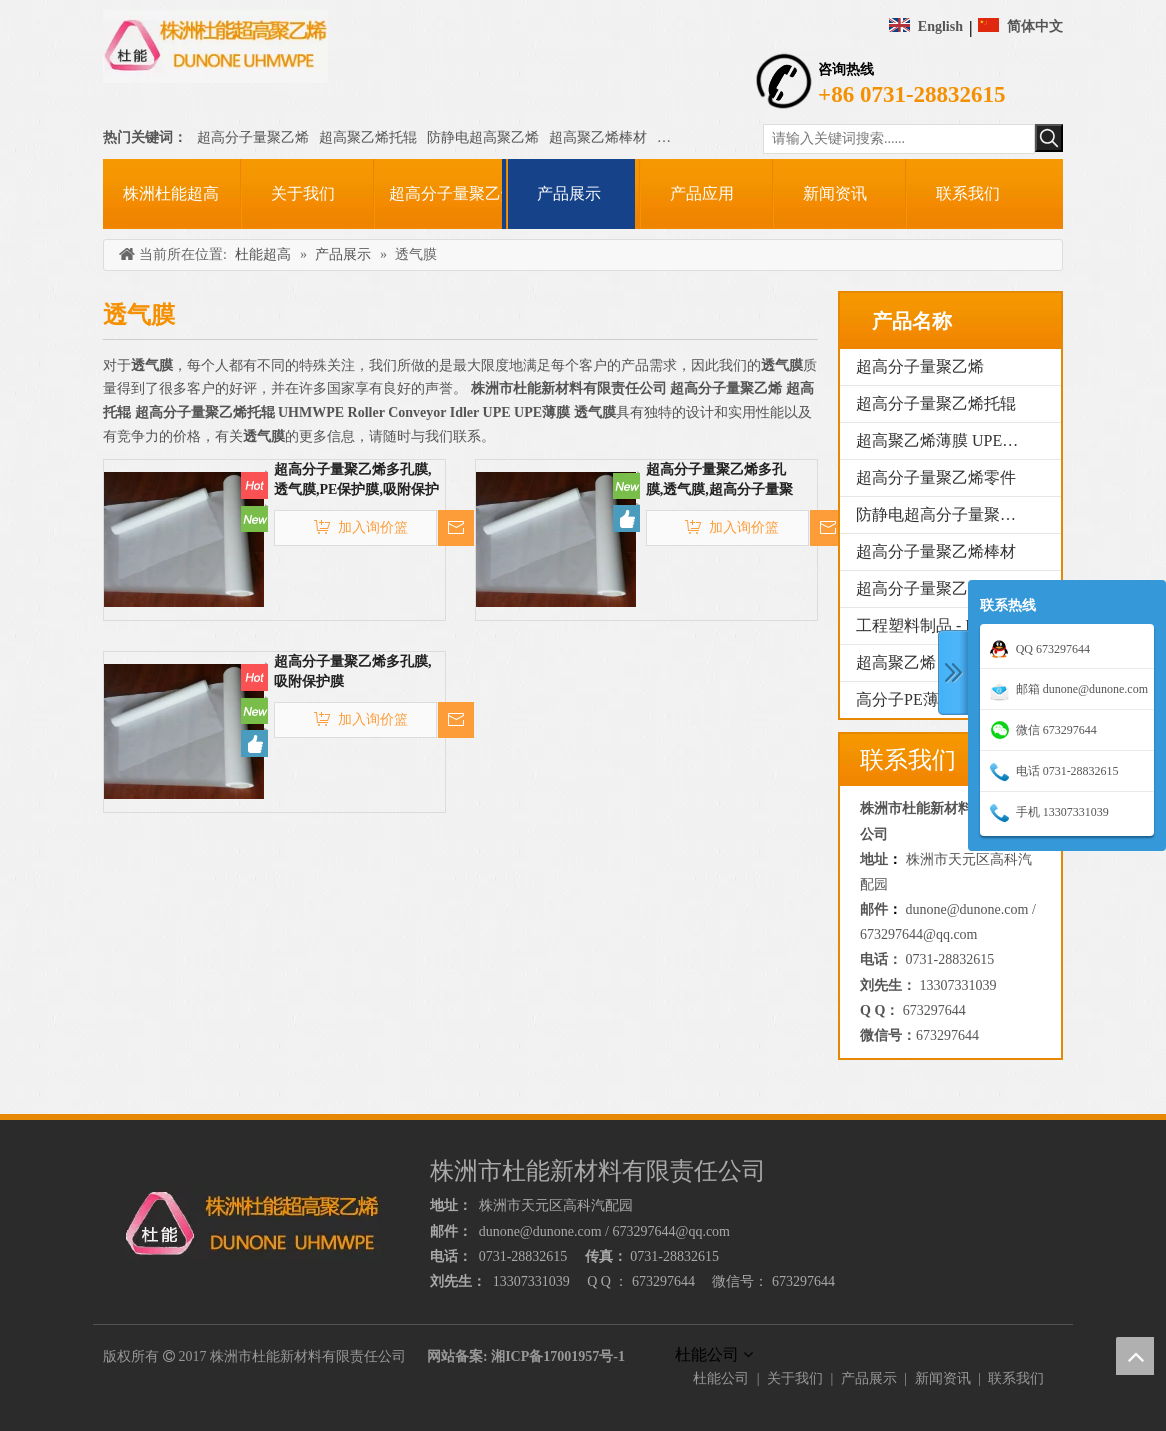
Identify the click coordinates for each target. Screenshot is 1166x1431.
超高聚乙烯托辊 (368, 137)
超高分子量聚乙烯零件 (936, 477)
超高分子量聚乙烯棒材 (936, 551)
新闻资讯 (943, 1378)
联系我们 (1016, 1378)
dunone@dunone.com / (971, 909)
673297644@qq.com (919, 934)
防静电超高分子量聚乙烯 (944, 514)
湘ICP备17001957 (545, 1356)
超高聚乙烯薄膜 (706, 137)
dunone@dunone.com (540, 1231)
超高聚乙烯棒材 (598, 137)
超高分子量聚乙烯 (253, 137)
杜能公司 (721, 1378)
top (1135, 1356)
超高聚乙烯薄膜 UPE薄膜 (945, 440)
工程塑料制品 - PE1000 (936, 625)
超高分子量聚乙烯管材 (936, 588)
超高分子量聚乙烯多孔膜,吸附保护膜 (353, 671)
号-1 (612, 1356)
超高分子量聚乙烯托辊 (936, 403)
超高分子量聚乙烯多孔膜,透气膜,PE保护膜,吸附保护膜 (356, 481)
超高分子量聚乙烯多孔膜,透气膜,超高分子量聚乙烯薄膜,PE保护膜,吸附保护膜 (721, 481)
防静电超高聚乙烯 (483, 137)
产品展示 (869, 1378)
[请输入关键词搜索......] (899, 139)
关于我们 (795, 1378)
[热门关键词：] (1049, 138)
